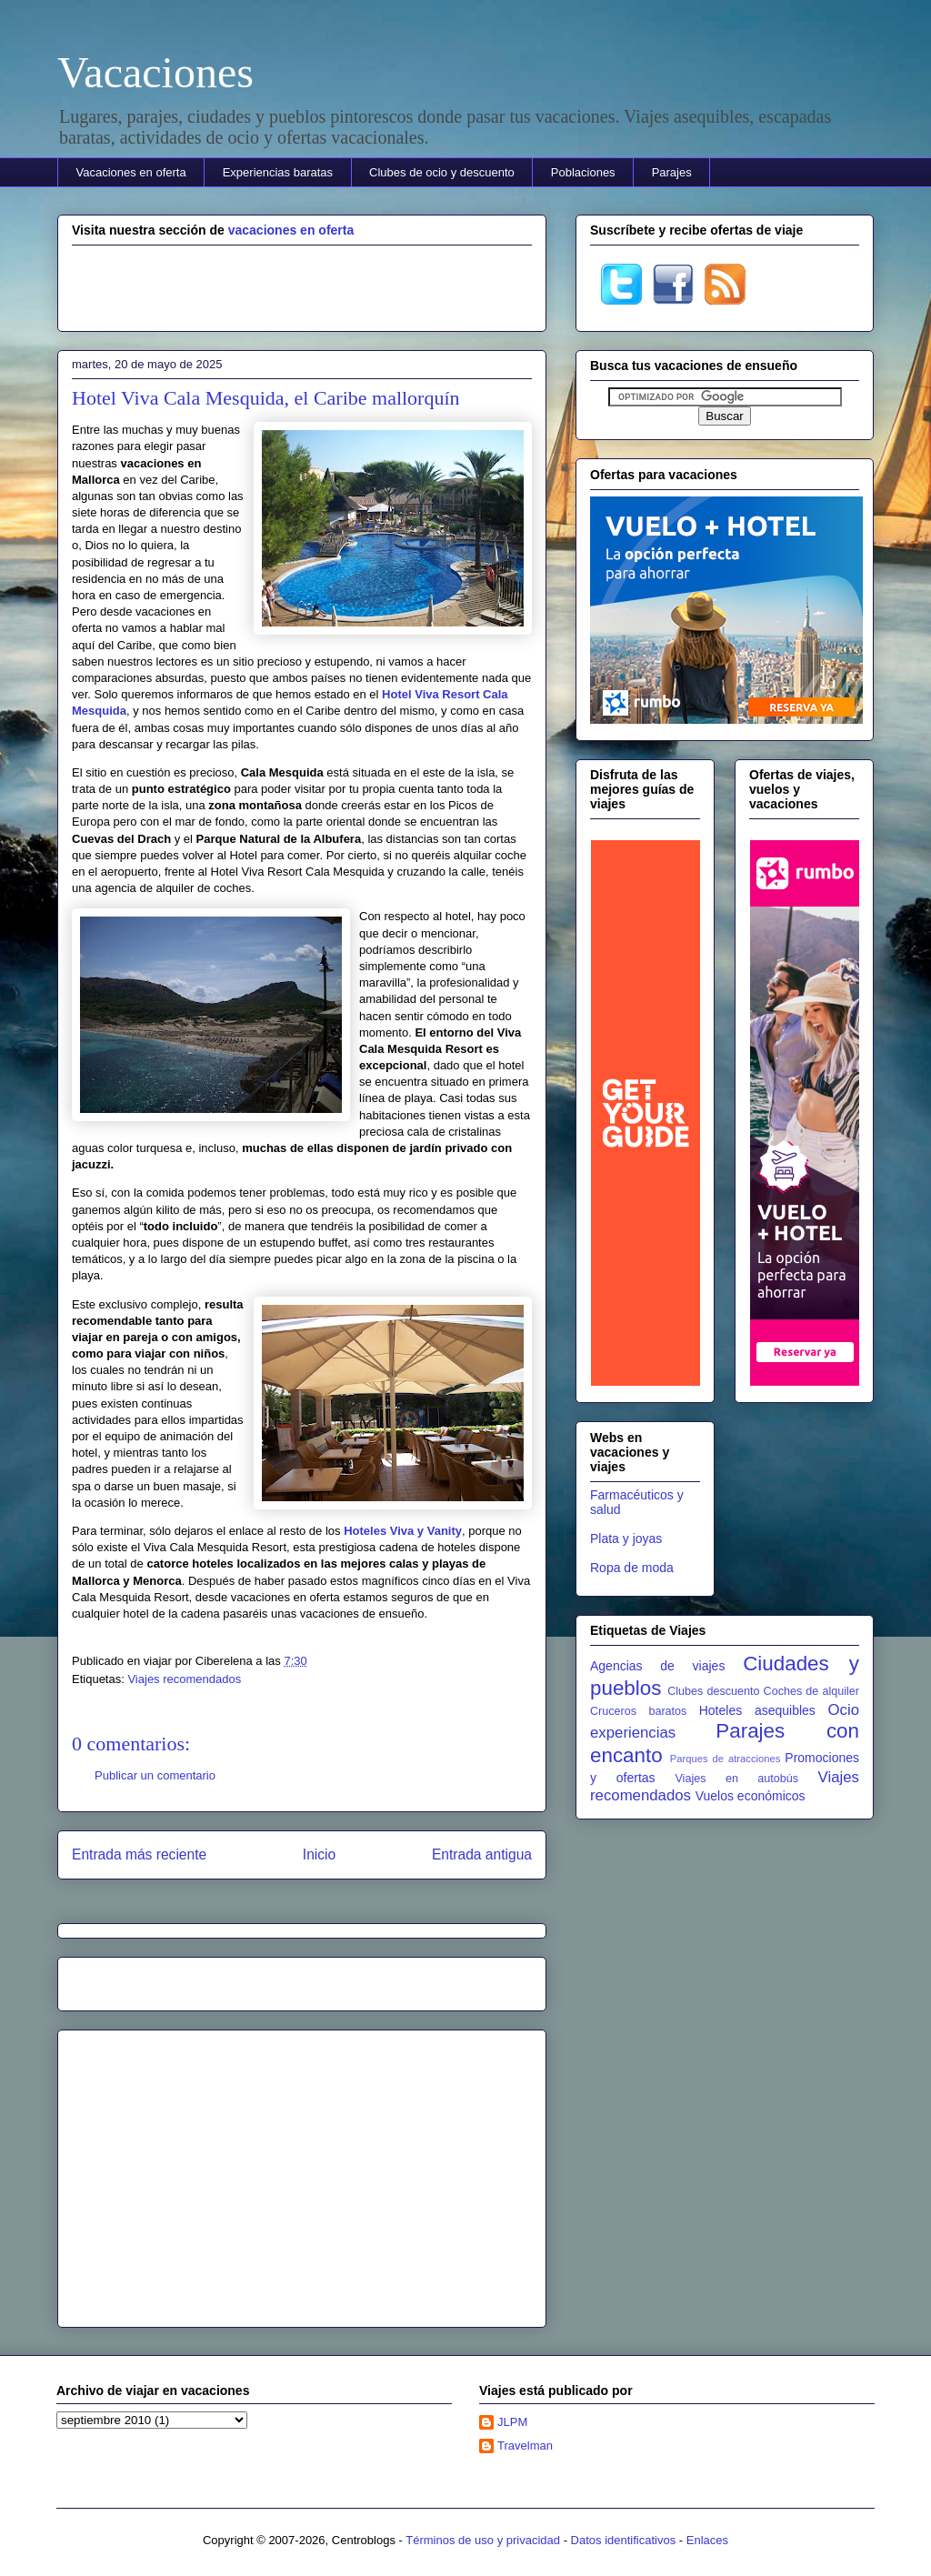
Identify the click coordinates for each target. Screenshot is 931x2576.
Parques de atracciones (725, 1758)
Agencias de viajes (657, 1666)
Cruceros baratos (638, 1711)
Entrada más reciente (139, 1854)
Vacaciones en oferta (131, 172)
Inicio (319, 1854)
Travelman (525, 2445)
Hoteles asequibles (757, 1710)
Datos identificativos (623, 2540)
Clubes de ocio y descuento (442, 172)
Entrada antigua (482, 1854)
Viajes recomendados (184, 1679)
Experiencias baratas (278, 172)
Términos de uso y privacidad (482, 2540)
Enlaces (707, 2540)
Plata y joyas (626, 1538)
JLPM (512, 2422)
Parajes (672, 172)
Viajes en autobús (736, 1778)
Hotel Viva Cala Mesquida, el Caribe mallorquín (266, 397)
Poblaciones (583, 172)
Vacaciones (155, 72)
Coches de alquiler (811, 1691)
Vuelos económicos (751, 1796)
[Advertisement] (302, 285)
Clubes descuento (713, 1691)
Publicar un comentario (155, 1775)
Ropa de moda (632, 1567)
